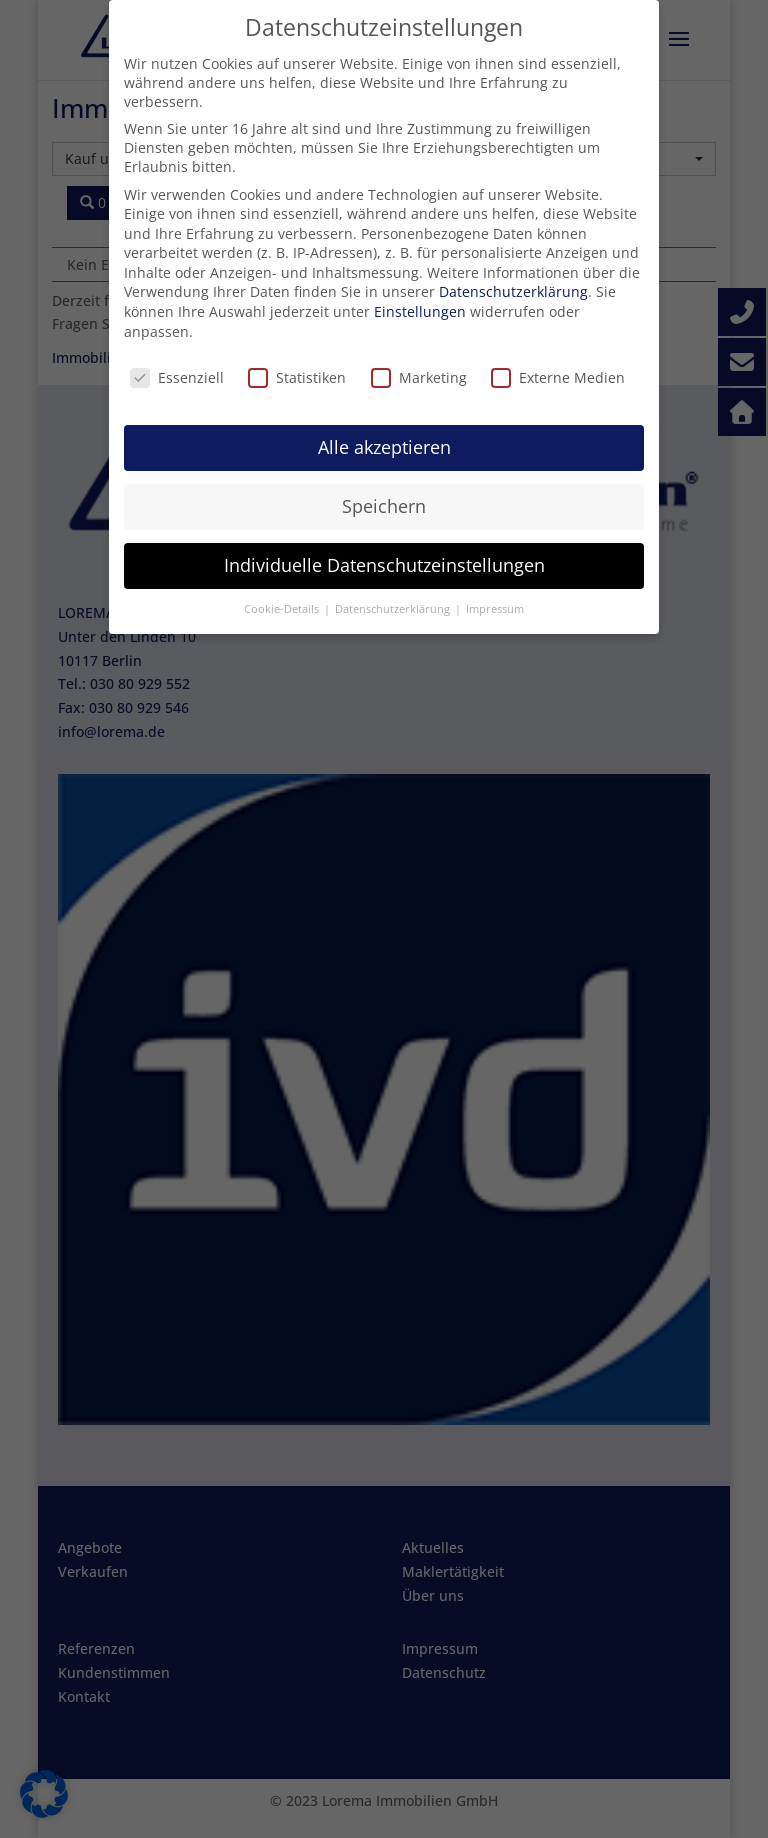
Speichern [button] (384, 506)
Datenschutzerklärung (513, 291)
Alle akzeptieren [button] (384, 447)
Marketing (419, 377)
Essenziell (177, 377)
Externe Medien (558, 377)
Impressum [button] (495, 609)
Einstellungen (420, 311)
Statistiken (297, 377)
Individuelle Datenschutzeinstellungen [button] (384, 565)
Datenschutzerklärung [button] (394, 609)
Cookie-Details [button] (283, 609)
